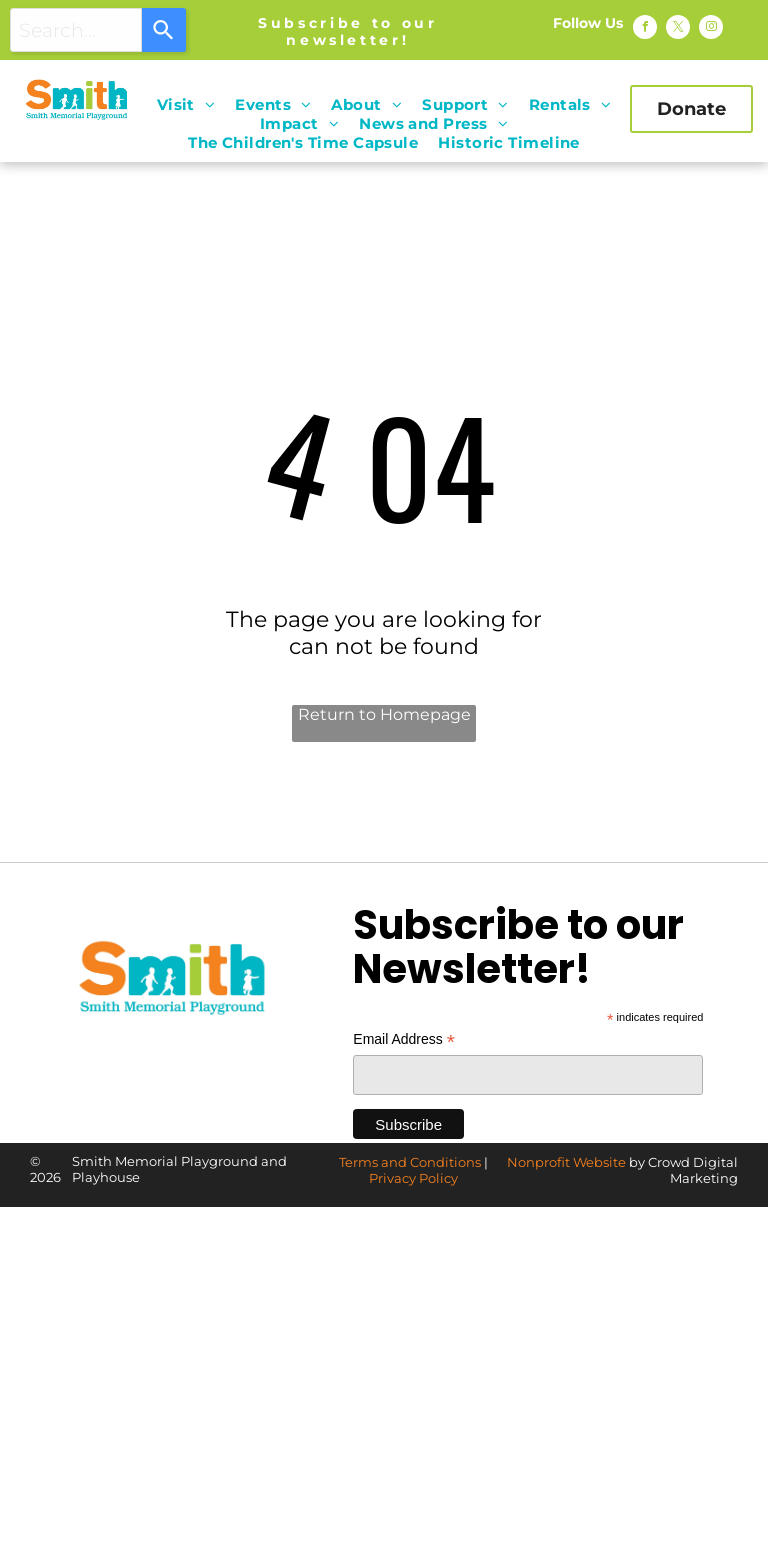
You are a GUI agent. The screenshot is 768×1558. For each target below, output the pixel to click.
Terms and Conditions (410, 1162)
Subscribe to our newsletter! (347, 31)
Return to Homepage (384, 714)
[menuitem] (186, 104)
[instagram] (711, 29)
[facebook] (645, 29)
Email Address (404, 1039)
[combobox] (76, 30)
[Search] (164, 30)
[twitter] (678, 29)
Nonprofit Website (566, 1162)
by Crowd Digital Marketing (683, 1170)
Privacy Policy (413, 1178)
